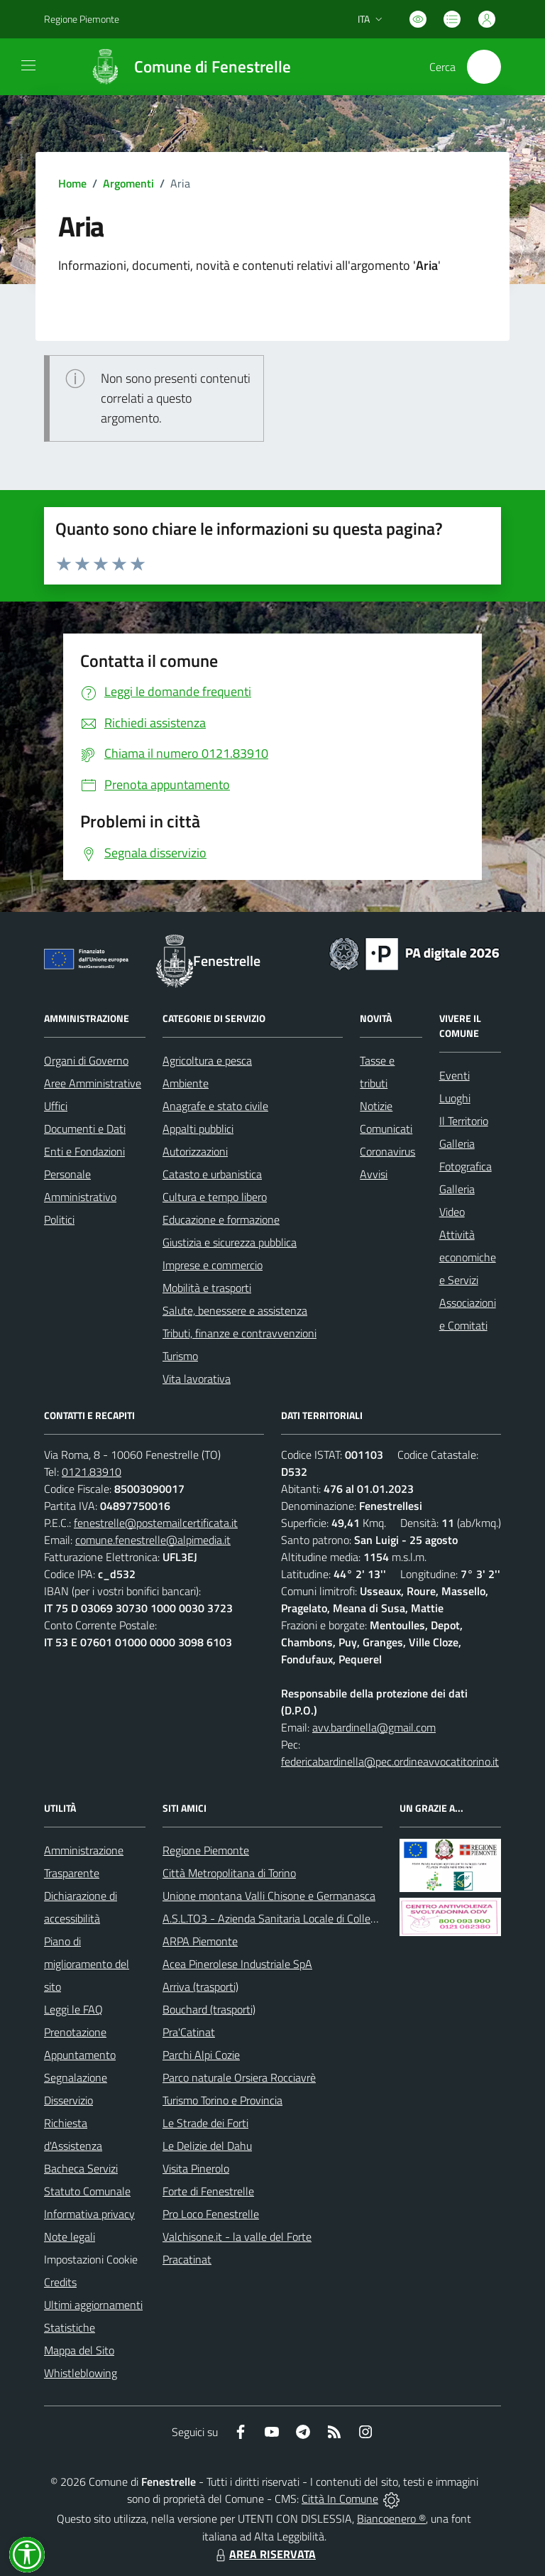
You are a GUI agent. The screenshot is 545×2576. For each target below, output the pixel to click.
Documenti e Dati (85, 1128)
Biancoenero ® (391, 2518)
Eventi (454, 1075)
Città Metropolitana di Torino (229, 1872)
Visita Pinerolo (196, 2168)
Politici (59, 1219)
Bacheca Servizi (81, 2168)
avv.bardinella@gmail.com (374, 1727)
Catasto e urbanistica (212, 1174)
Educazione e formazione (221, 1219)
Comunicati (386, 1128)
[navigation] (28, 65)
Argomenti (128, 183)
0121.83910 (91, 1471)
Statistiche (69, 2327)
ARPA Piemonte (200, 1941)
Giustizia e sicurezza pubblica (230, 1242)
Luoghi (454, 1098)
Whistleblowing (80, 2372)
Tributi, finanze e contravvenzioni (239, 1333)
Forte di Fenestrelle (208, 2191)
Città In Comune (340, 2498)
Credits (60, 2281)
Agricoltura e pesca (207, 1060)
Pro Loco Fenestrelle (211, 2213)
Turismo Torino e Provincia (222, 2100)
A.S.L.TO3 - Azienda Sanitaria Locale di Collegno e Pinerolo (300, 1918)
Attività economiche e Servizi (467, 1257)
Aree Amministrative (92, 1083)
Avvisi (373, 1174)
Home (72, 183)
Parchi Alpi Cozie (201, 2054)
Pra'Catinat (189, 2031)
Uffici (55, 1105)
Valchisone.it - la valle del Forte (237, 2236)
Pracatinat (187, 2259)
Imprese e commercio (213, 1264)
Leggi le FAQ (73, 2009)
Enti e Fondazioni (84, 1151)
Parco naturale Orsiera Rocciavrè (239, 2077)
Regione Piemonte (206, 1850)
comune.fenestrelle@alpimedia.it (153, 1539)
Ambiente (186, 1083)
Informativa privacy (89, 2213)
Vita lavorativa (197, 1378)
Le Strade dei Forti (205, 2122)
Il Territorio (463, 1120)
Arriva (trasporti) (200, 1986)
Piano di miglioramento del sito (86, 1964)
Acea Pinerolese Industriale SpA (237, 1963)
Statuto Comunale (87, 2191)
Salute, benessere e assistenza (235, 1310)
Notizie (376, 1105)
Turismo (180, 1355)
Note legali (69, 2236)
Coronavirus (387, 1151)
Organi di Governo (86, 1060)
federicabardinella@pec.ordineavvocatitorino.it (390, 1761)
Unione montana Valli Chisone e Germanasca (269, 1895)
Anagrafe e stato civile (215, 1105)
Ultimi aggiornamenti (93, 2304)
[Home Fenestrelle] (183, 67)
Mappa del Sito (79, 2350)
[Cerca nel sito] (484, 67)
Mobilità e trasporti (207, 1287)
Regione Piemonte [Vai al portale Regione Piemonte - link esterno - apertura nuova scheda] (81, 18)
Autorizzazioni (195, 1151)
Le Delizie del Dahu (207, 2145)
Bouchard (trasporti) (209, 2009)
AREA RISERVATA (264, 2554)
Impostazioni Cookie (91, 2259)
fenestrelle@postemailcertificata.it (156, 1522)
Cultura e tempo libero (215, 1196)
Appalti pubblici (198, 1128)
